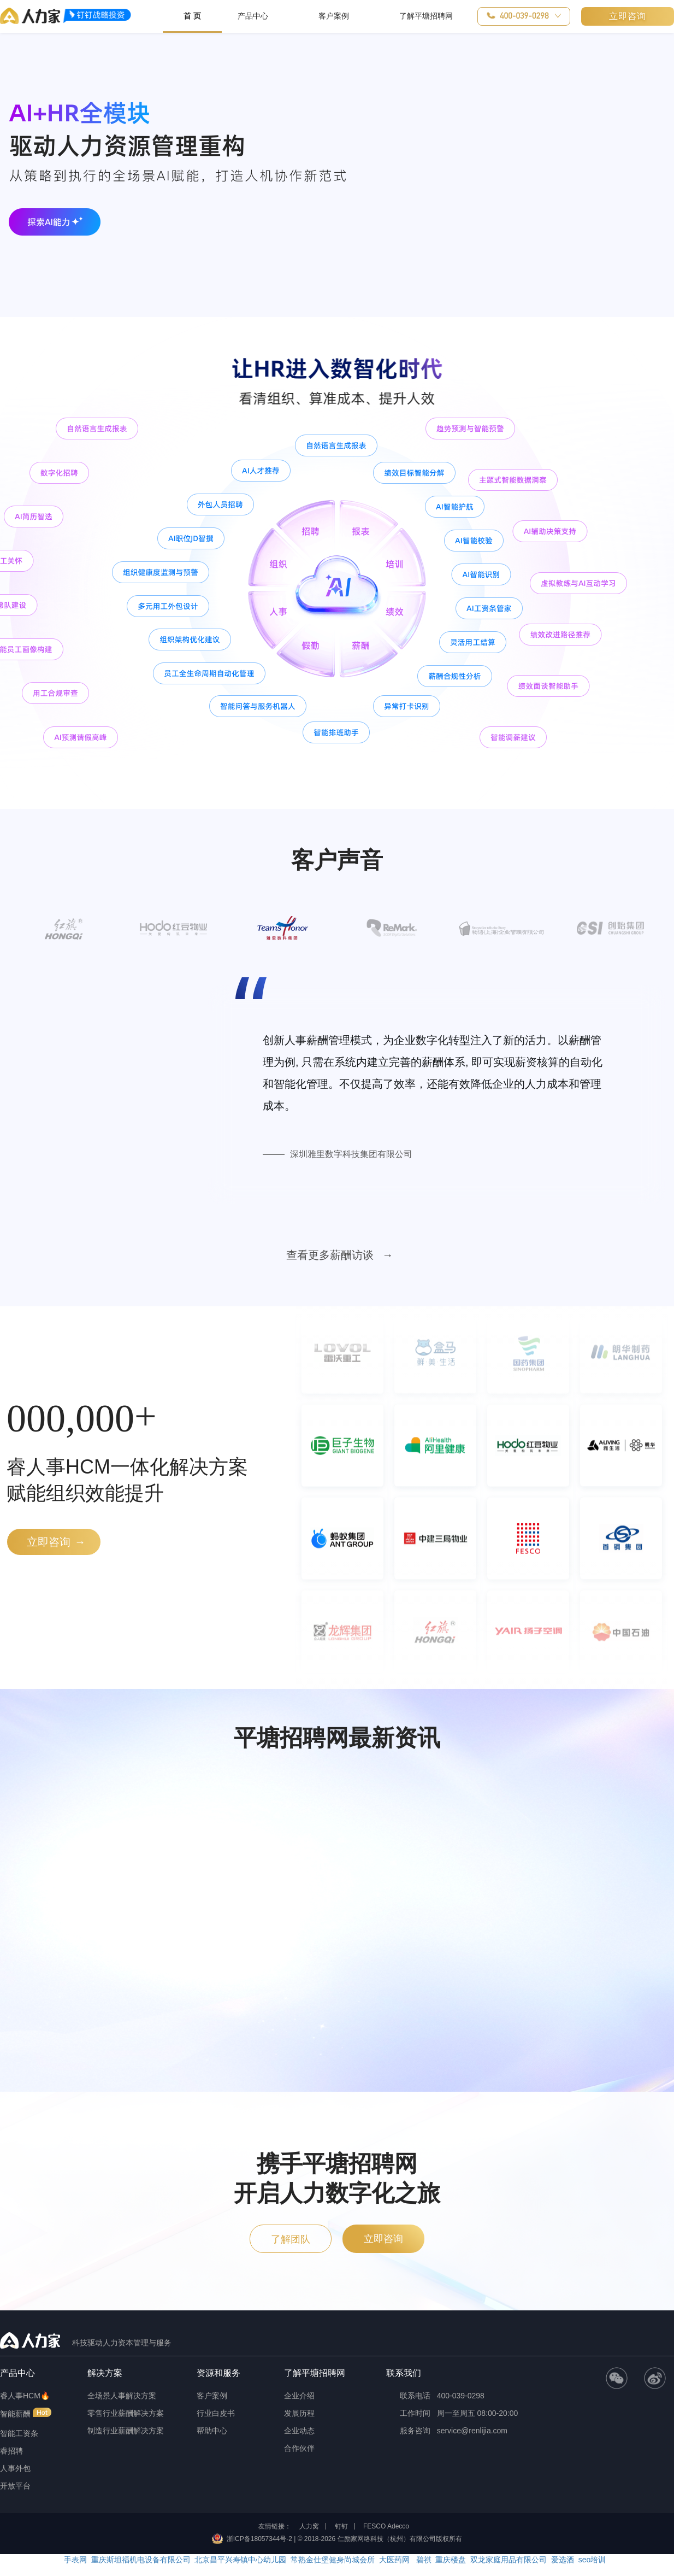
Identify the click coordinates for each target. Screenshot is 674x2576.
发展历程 (299, 2413)
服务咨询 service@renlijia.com (446, 2430)
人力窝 (309, 2526)
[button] (523, 16)
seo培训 (592, 2559)
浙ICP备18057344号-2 (259, 2539)
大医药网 (394, 2559)
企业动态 (299, 2430)
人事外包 (15, 2468)
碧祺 (422, 2559)
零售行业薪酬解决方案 (125, 2413)
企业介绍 (299, 2395)
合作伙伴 (299, 2448)
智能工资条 (19, 2433)
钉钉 (341, 2526)
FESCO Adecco (386, 2526)
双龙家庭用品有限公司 (508, 2559)
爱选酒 (562, 2559)
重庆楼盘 (450, 2559)
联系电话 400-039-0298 (435, 2395)
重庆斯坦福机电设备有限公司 (141, 2559)
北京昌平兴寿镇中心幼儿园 (240, 2559)
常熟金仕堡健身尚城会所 (333, 2559)
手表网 (75, 2559)
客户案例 (212, 2395)
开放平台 (15, 2485)
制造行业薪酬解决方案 (125, 2430)
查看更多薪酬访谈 (331, 1255)
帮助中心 (212, 2430)
